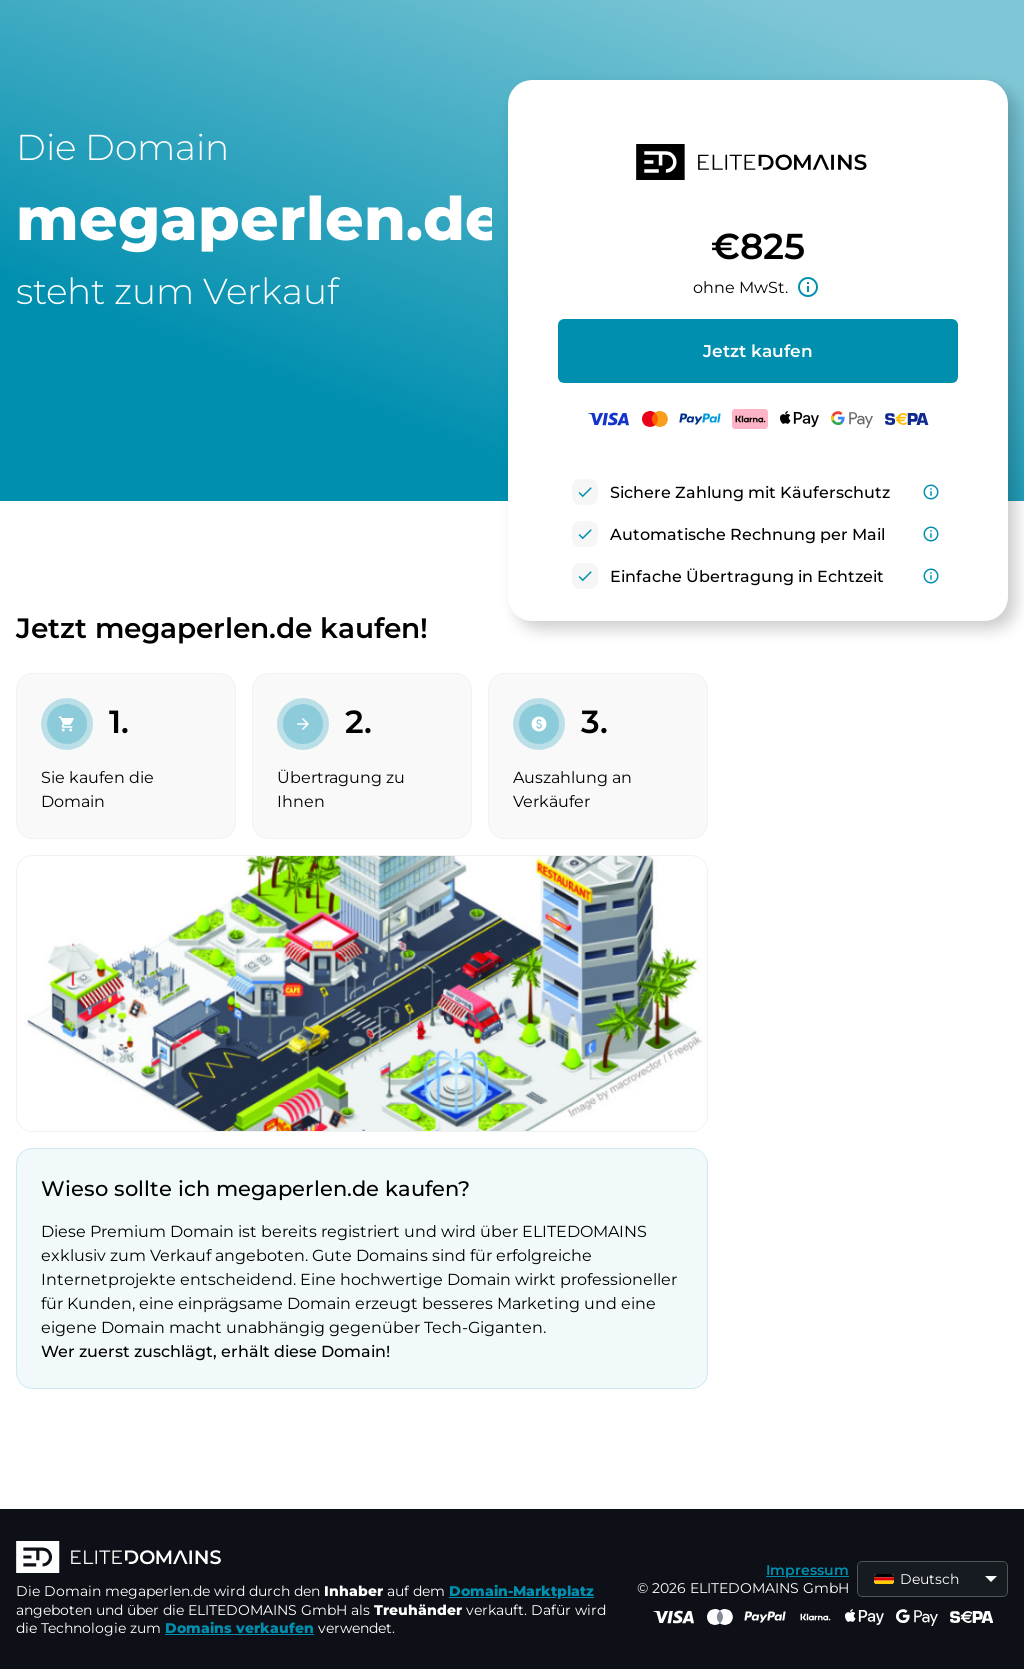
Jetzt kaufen (758, 351)
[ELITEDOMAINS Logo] (316, 1559)
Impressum (807, 1570)
